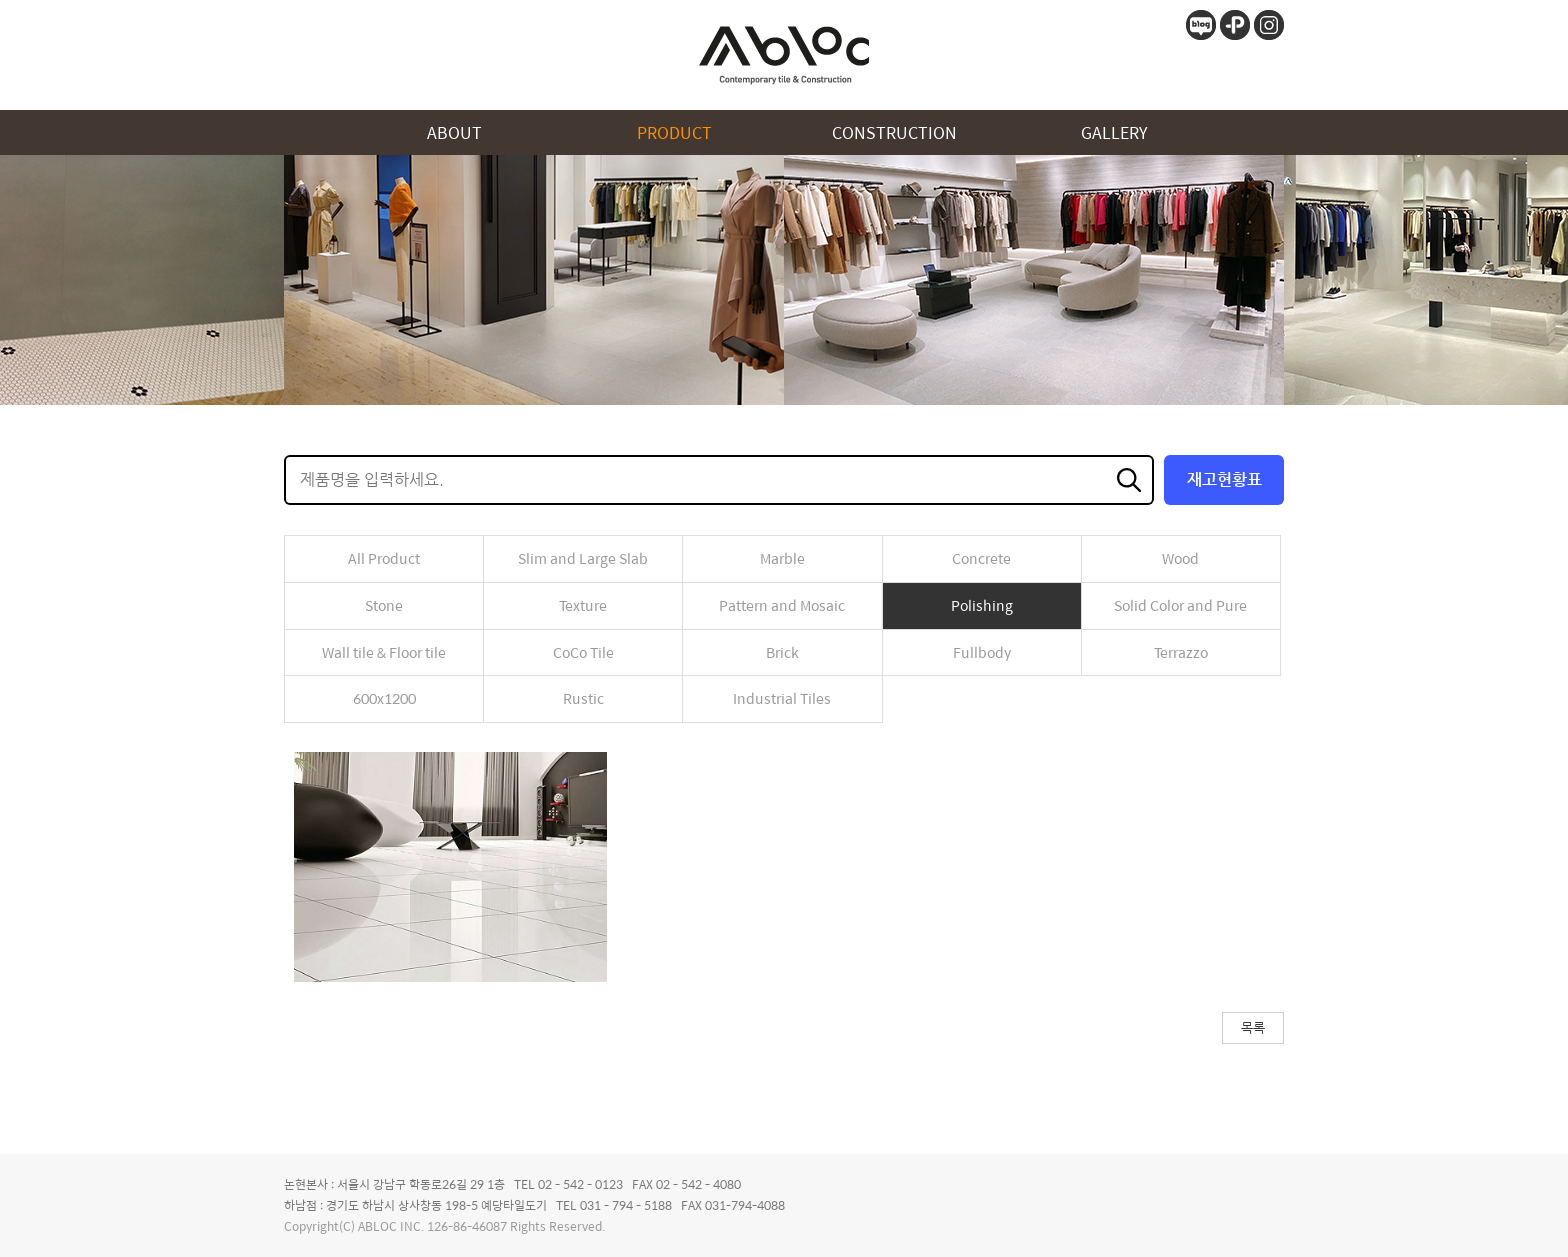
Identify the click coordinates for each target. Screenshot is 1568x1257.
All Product (384, 558)
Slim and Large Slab (583, 558)
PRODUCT (674, 132)
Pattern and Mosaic (782, 605)
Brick (782, 652)
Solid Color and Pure (1180, 605)
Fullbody (982, 652)
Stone (384, 605)
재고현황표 (1224, 479)
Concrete (981, 558)
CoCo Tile (583, 652)
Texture (583, 605)
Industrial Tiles (782, 698)
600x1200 (384, 698)
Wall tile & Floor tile (384, 652)
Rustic (583, 698)
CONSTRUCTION (894, 132)
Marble (782, 558)
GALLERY (1114, 132)
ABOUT (454, 132)
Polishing (982, 605)
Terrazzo (1181, 652)
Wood (1180, 558)
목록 (1253, 1027)
